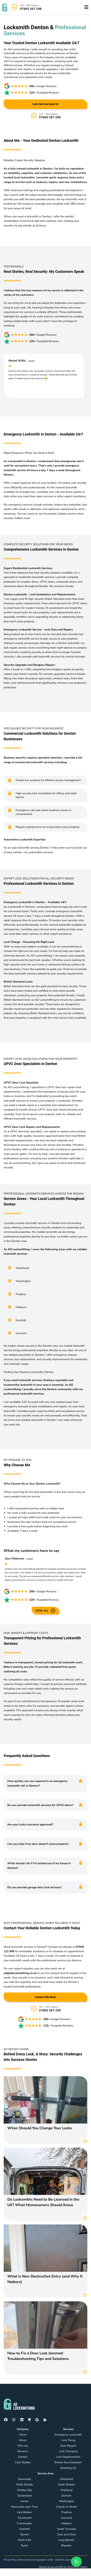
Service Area (45, 2473)
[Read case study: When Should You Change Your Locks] (45, 2105)
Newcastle (24, 2479)
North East (24, 2540)
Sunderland (24, 2495)
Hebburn (21, 1307)
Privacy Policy (10, 2559)
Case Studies (23, 2462)
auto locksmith (41, 656)
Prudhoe (21, 1294)
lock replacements (66, 509)
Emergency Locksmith (68, 2434)
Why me (22, 2446)
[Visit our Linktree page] (29, 2420)
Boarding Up (68, 2468)
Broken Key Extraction (68, 2462)
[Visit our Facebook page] (6, 2420)
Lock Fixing (68, 2440)
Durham (66, 2495)
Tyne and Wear (66, 2534)
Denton (24, 2534)
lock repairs (25, 69)
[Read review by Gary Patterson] (45, 1570)
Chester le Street (66, 2507)
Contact (22, 2457)
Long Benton (66, 2540)
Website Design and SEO (51, 2566)
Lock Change (12, 942)
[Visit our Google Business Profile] (37, 2420)
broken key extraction (67, 504)
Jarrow (25, 2501)
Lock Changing (68, 2451)
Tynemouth (25, 2518)
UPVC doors (47, 582)
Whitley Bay (24, 2490)
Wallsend (66, 2490)
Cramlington (24, 2523)
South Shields (66, 2484)
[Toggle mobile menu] (86, 7)
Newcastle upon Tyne (24, 2507)
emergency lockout (62, 65)
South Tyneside (66, 2529)
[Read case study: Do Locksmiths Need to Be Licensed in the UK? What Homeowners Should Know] (45, 2180)
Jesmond (21, 1333)
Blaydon (66, 2545)
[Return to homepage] (19, 2404)
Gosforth (21, 1320)
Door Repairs (68, 2446)
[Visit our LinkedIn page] (22, 2420)
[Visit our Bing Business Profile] (45, 2420)
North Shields (24, 2484)
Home (22, 2434)
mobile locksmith (47, 1232)
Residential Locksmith (27, 568)
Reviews (22, 2451)
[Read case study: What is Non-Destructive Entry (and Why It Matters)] (45, 2256)
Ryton (24, 2545)
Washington (23, 1281)
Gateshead (22, 1268)
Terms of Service (26, 2559)
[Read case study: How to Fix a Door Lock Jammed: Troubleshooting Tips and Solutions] (45, 2333)
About (22, 2440)
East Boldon (24, 2512)
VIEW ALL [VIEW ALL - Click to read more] (45, 1611)
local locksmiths (24, 177)
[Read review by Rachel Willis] (43, 370)
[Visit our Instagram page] (14, 2420)
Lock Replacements (68, 2457)
